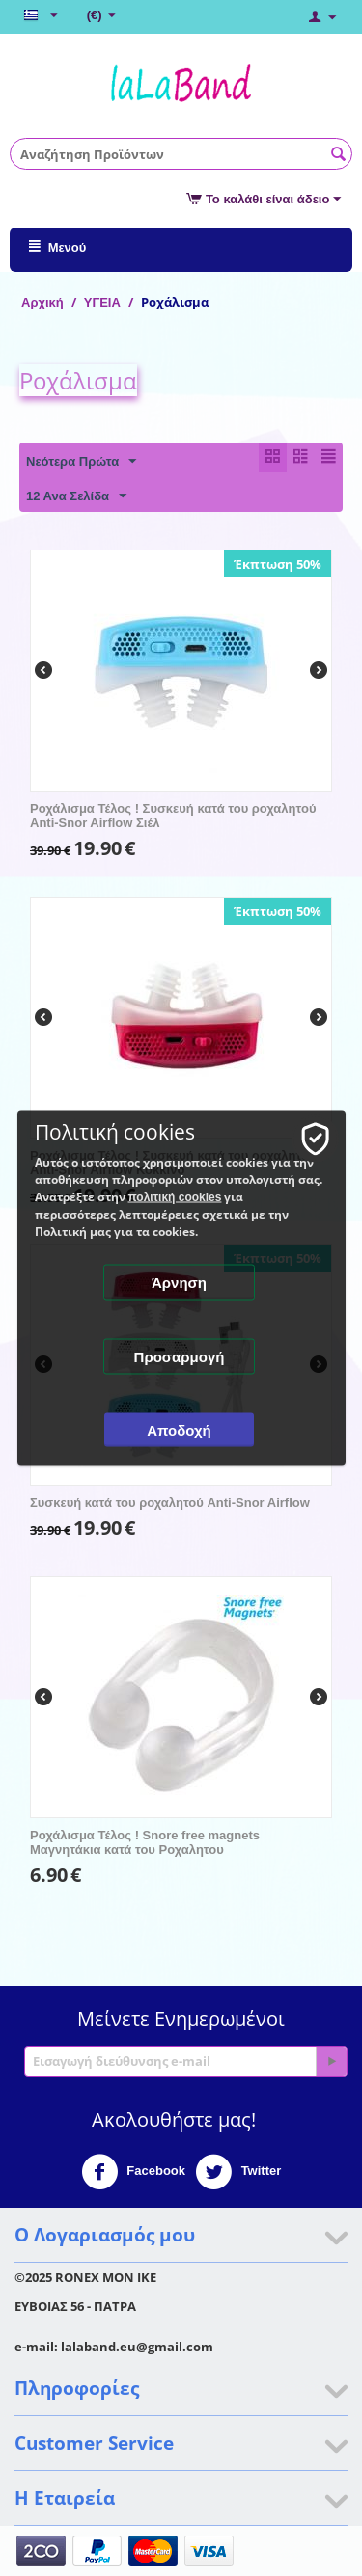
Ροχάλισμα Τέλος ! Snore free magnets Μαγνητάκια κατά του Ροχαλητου (145, 1842)
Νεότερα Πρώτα (81, 461)
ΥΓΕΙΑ (102, 302)
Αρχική (42, 302)
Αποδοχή (179, 1430)
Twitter (238, 2172)
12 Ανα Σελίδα (76, 496)
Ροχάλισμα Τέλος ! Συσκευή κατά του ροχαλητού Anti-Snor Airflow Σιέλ (173, 815)
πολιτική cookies (175, 1197)
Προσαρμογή (179, 1357)
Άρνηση (179, 1283)
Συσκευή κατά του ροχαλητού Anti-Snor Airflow (170, 1502)
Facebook (133, 2172)
